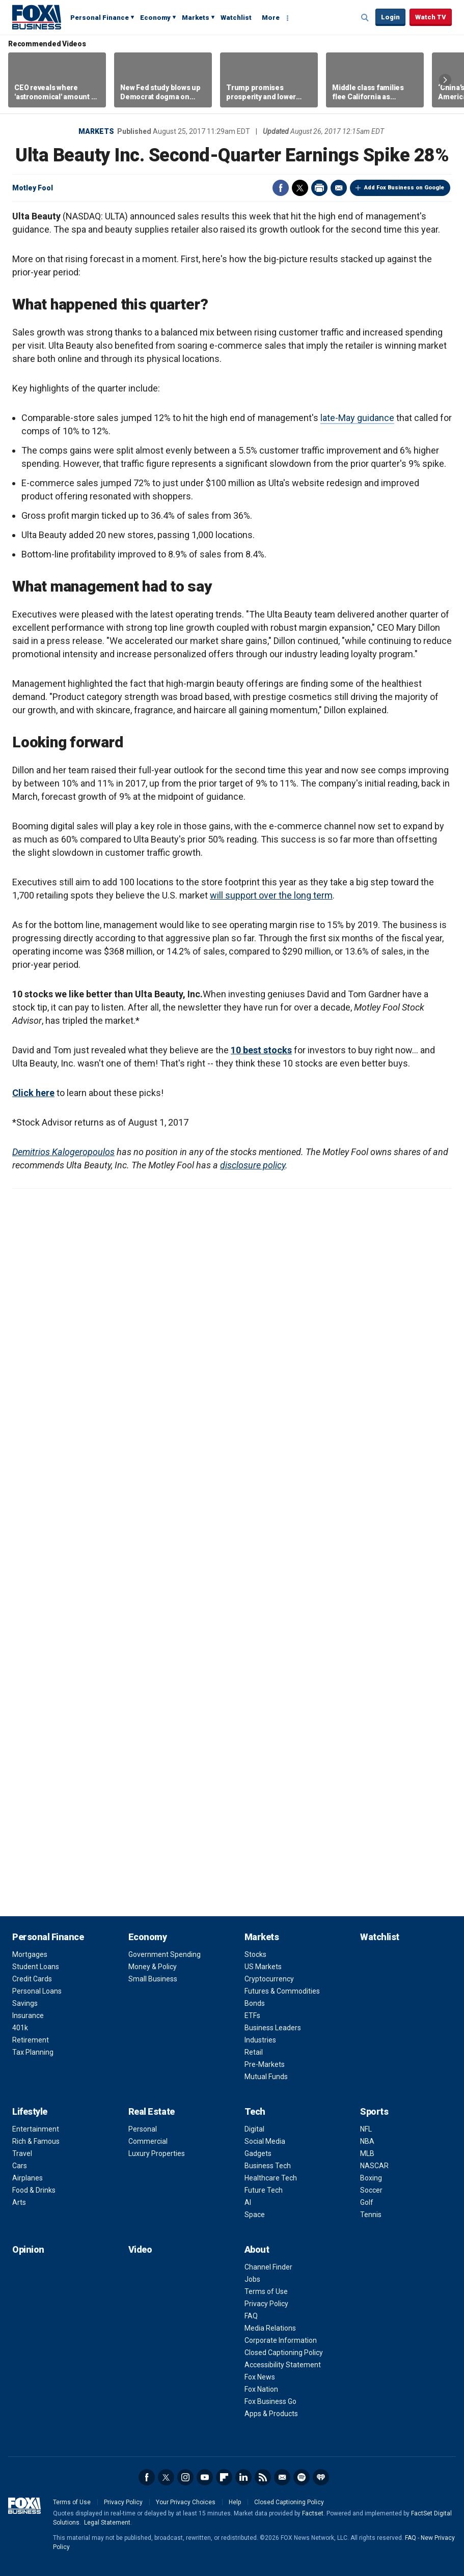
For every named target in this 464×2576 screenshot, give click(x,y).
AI (247, 2202)
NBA (367, 2141)
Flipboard (224, 2477)
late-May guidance (357, 417)
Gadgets (257, 2153)
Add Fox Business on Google (404, 187)
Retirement (30, 2040)
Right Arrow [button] (445, 80)
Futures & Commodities (282, 1991)
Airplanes (27, 2178)
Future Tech (263, 2190)
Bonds (254, 2003)
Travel (22, 2153)
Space (254, 2214)
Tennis (370, 2214)
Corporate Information (280, 2340)
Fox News (259, 2377)
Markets (195, 17)
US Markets (263, 1967)
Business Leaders (272, 2028)
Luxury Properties (156, 2153)
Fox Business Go (270, 2401)
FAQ (251, 2316)
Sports (374, 2111)
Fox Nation (261, 2389)
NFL (366, 2129)
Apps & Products (271, 2414)
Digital (254, 2129)
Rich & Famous (36, 2141)
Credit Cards (32, 1979)
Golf (366, 2202)
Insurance (28, 2015)
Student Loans (35, 1967)
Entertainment (35, 2129)
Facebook (280, 188)
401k (20, 2028)
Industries (260, 2040)
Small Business (152, 1979)
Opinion (28, 2249)
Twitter (300, 188)
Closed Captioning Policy (283, 2352)
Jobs (252, 2279)
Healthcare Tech (270, 2178)
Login (390, 17)
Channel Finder (268, 2267)
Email (339, 188)
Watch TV (430, 17)
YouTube (205, 2477)
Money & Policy (152, 1967)
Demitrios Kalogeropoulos (63, 1151)
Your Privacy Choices (185, 2502)
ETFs (252, 2015)
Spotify (301, 2477)
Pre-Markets (264, 2064)
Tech (254, 2111)
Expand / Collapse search (365, 18)
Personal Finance (99, 17)
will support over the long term (271, 895)
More (271, 17)
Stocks (255, 1954)
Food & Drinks (34, 2190)
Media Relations (270, 2328)
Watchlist (236, 17)
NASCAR (374, 2166)
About (256, 2249)
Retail (253, 2052)
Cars (19, 2166)
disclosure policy (252, 1165)
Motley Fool (32, 188)
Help (235, 2502)
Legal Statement (107, 2522)
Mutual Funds (266, 2077)
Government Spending (164, 1954)
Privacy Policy (266, 2304)
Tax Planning (32, 2052)
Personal (142, 2129)
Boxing (371, 2178)
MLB (367, 2153)
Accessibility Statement (282, 2365)
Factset (312, 2513)
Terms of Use (266, 2291)
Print (319, 188)
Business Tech (267, 2166)
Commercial (148, 2141)
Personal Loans (37, 1991)
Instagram (185, 2477)
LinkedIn (243, 2477)
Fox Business (36, 17)
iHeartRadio (321, 2477)
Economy (155, 17)
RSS (263, 2477)
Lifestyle (29, 2111)
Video (140, 2249)
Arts (19, 2202)
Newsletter (282, 2477)
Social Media (264, 2141)
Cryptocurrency (269, 1979)
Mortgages (29, 1954)
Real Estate (151, 2111)
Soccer (371, 2190)
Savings (25, 2003)
